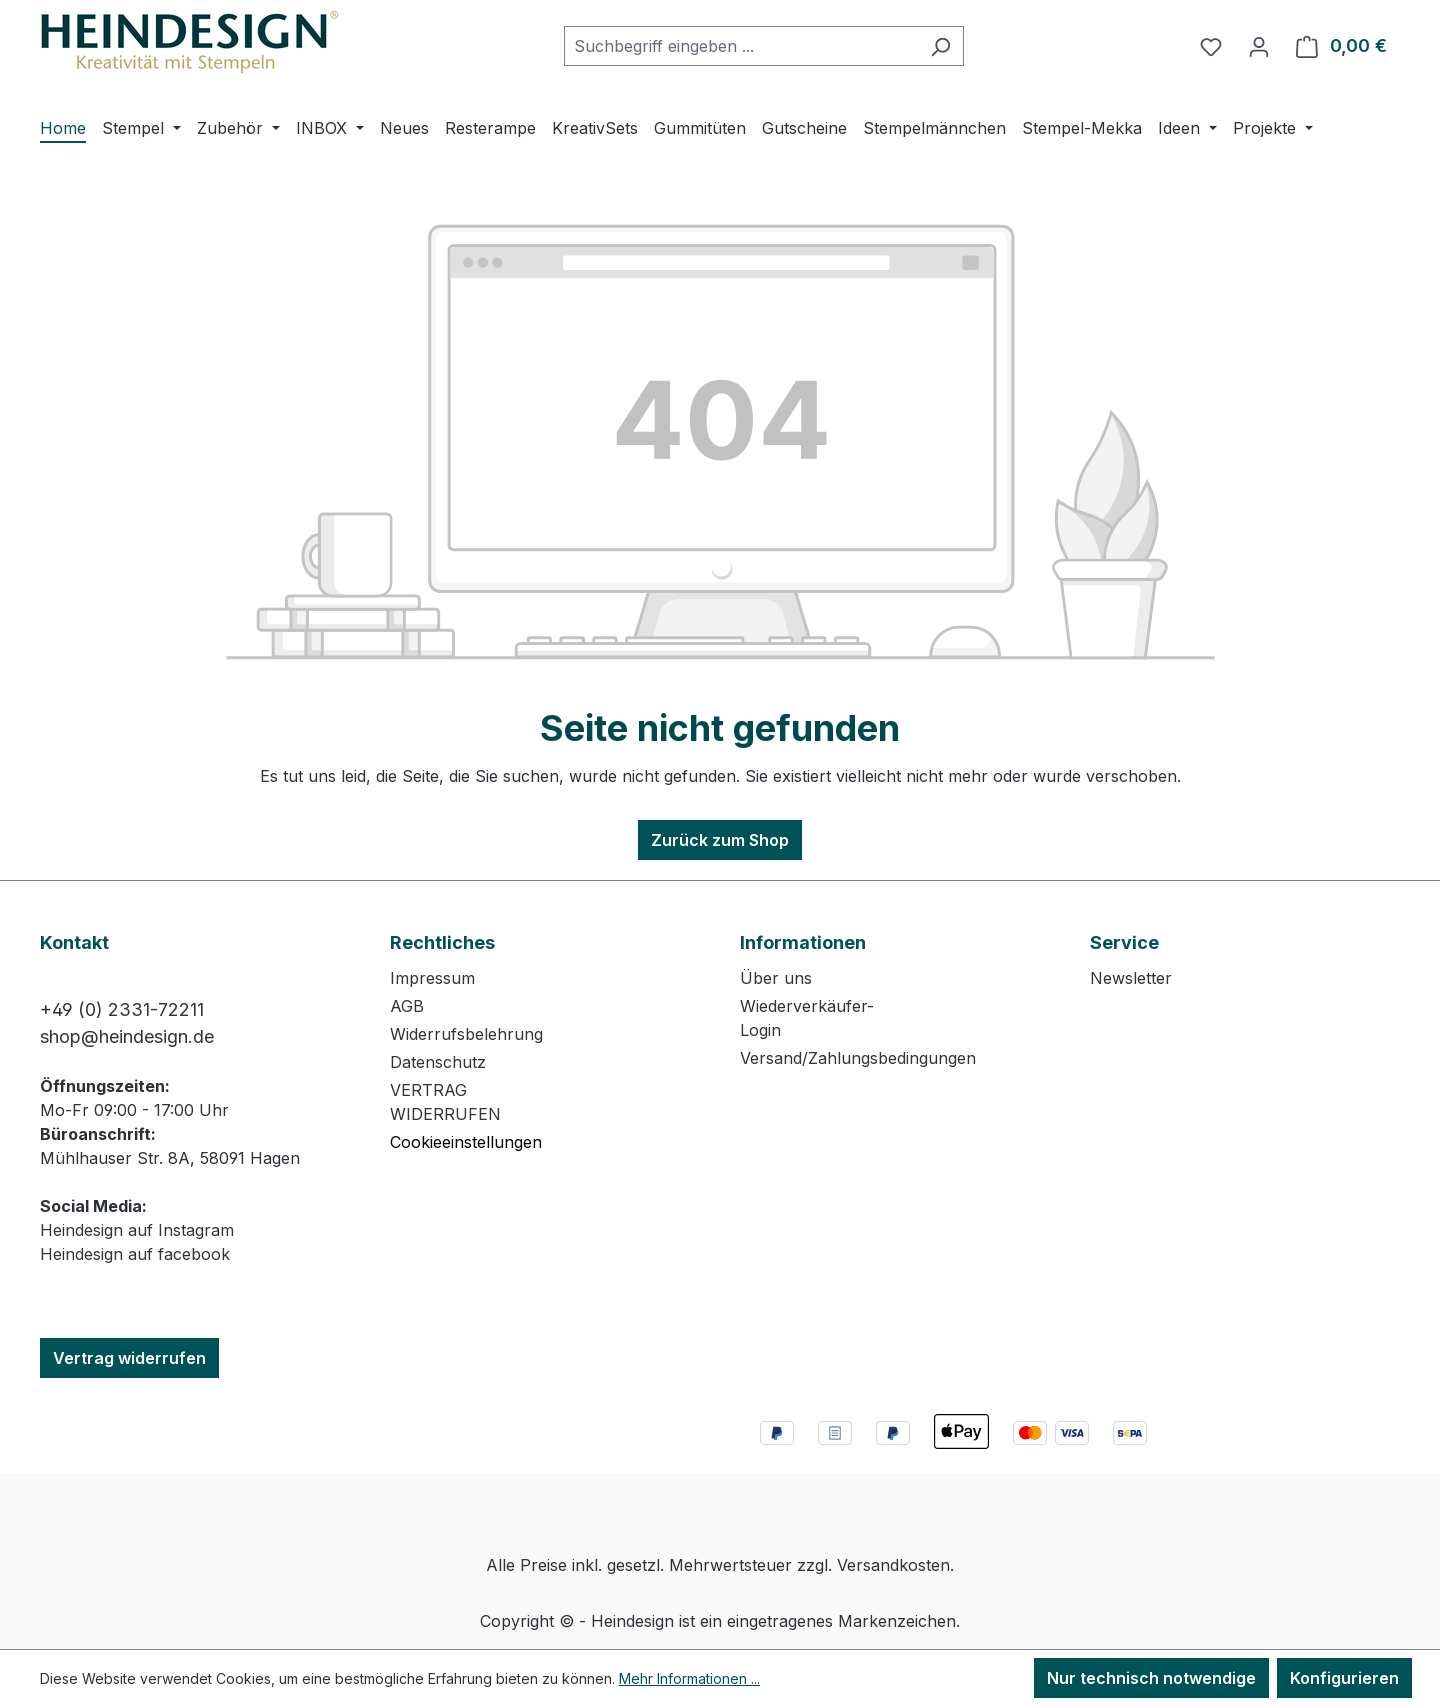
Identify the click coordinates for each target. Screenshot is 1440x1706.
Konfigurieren (1344, 1678)
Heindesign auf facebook (135, 1254)
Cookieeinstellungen (466, 1142)
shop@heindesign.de (127, 1036)
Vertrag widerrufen (129, 1358)
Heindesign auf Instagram (137, 1230)
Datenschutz (438, 1062)
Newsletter (1131, 978)
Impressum (432, 978)
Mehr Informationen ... (689, 1678)
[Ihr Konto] (1259, 46)
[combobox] (741, 46)
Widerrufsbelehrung (466, 1034)
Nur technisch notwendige (1151, 1678)
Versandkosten (893, 1565)
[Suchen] (940, 46)
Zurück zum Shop (720, 840)
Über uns (776, 978)
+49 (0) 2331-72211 (122, 1009)
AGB (407, 1006)
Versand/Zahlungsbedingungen (858, 1058)
